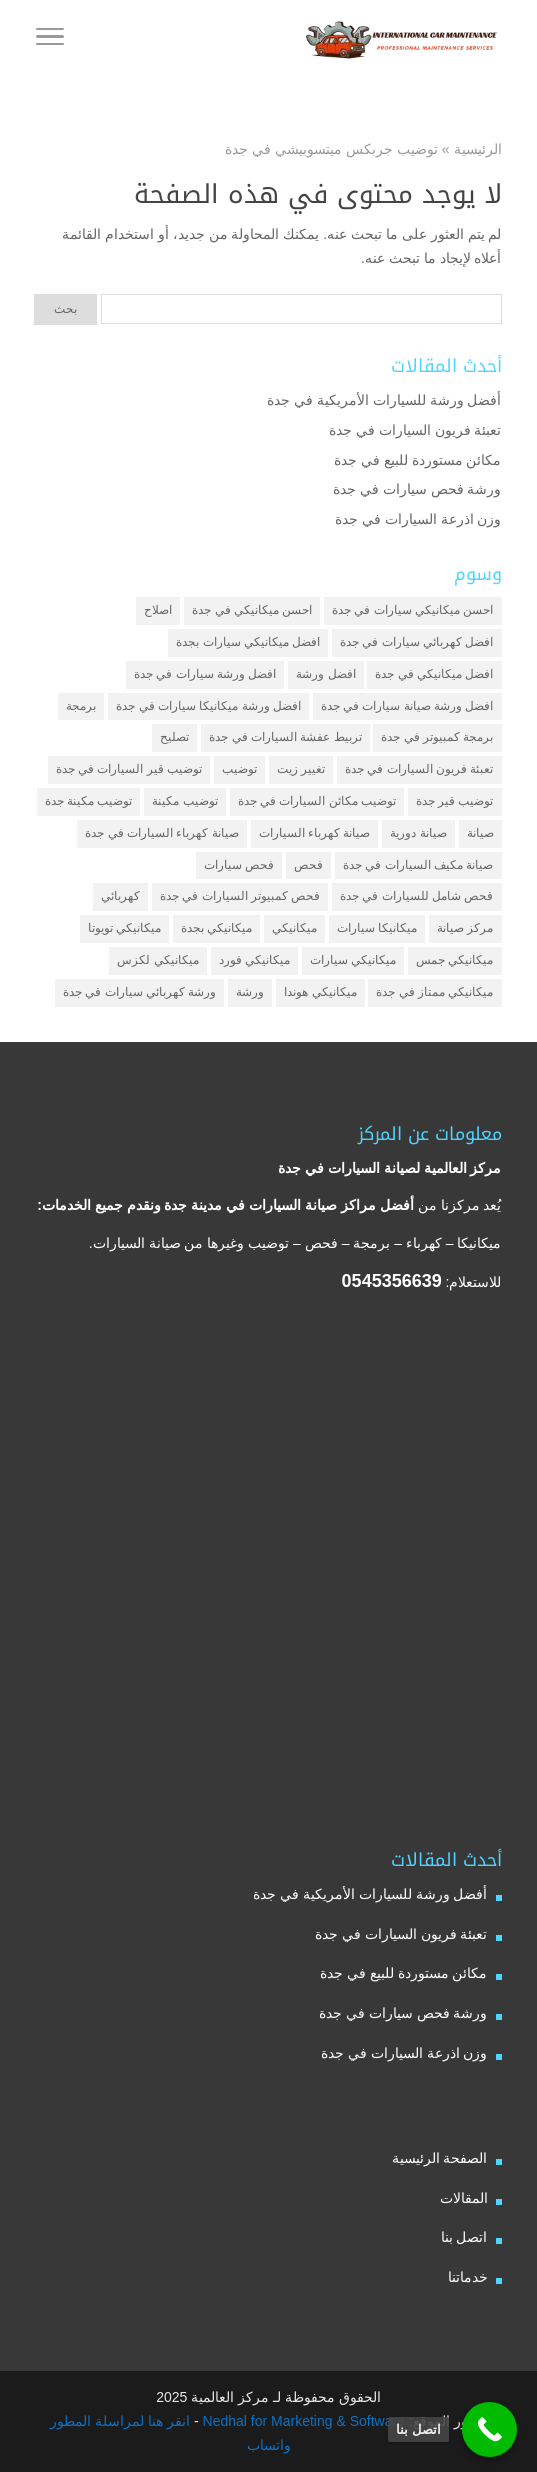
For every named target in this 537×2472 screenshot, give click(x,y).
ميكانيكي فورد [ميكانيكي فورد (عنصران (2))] (254, 960)
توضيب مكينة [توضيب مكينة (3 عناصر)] (184, 801)
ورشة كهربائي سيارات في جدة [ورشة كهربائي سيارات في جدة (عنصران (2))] (139, 992)
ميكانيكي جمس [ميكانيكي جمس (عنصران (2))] (454, 960)
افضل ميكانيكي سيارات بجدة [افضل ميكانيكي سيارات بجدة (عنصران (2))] (248, 642)
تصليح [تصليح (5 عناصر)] (174, 737)
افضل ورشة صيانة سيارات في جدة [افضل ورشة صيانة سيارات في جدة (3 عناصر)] (407, 706)
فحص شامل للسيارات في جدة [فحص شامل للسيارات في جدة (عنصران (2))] (416, 896)
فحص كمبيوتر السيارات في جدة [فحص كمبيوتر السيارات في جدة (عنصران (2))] (240, 896)
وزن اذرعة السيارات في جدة (418, 519)
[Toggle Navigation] (50, 40)
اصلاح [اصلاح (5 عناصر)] (158, 610)
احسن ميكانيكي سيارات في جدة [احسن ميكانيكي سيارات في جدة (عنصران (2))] (412, 610)
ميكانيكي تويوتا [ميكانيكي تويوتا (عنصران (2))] (124, 928)
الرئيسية (478, 149)
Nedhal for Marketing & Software (302, 2421)
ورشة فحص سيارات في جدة (417, 489)
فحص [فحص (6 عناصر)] (308, 865)
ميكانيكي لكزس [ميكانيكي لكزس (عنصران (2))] (157, 960)
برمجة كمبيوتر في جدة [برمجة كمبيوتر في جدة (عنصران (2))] (437, 737)
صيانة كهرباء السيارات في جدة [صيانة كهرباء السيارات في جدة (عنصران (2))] (161, 833)
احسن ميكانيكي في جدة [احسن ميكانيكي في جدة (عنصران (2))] (252, 610)
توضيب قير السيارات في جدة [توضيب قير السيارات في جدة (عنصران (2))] (129, 769)
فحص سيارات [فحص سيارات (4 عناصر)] (239, 865)
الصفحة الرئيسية (440, 2158)
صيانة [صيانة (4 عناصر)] (480, 833)
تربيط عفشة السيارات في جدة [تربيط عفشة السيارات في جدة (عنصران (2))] (285, 737)
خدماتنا (468, 2277)
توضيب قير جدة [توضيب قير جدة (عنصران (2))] (455, 801)
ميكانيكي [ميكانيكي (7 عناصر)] (294, 928)
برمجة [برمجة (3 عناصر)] (81, 706)
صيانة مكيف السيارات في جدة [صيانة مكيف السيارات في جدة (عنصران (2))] (418, 865)
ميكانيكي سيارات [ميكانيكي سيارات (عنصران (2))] (353, 960)
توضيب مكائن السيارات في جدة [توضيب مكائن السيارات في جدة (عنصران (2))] (317, 801)
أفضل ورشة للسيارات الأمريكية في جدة (384, 400)
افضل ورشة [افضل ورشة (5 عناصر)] (325, 674)
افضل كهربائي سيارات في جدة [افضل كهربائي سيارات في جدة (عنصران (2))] (416, 642)
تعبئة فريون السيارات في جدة (415, 430)
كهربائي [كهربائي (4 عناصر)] (120, 896)
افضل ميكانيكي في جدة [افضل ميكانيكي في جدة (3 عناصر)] (434, 674)
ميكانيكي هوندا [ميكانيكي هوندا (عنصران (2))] (320, 992)
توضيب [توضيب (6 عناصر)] (239, 769)
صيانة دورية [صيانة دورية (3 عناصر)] (418, 833)
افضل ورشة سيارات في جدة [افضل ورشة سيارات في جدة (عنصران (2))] (205, 674)
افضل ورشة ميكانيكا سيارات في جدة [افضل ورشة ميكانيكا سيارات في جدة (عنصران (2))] (208, 706)
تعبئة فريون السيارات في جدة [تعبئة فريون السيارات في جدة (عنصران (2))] (419, 769)
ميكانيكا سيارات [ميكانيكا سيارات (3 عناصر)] (377, 928)
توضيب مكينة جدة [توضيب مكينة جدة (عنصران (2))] (89, 801)
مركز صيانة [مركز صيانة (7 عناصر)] (465, 928)
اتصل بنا (464, 2237)
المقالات (464, 2198)
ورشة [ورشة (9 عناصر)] (250, 992)
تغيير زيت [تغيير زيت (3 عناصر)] (301, 769)
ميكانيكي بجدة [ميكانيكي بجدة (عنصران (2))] (216, 928)
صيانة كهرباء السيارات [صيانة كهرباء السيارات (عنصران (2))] (315, 833)
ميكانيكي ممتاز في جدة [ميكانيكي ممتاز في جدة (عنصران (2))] (434, 992)
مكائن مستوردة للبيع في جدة (418, 460)
